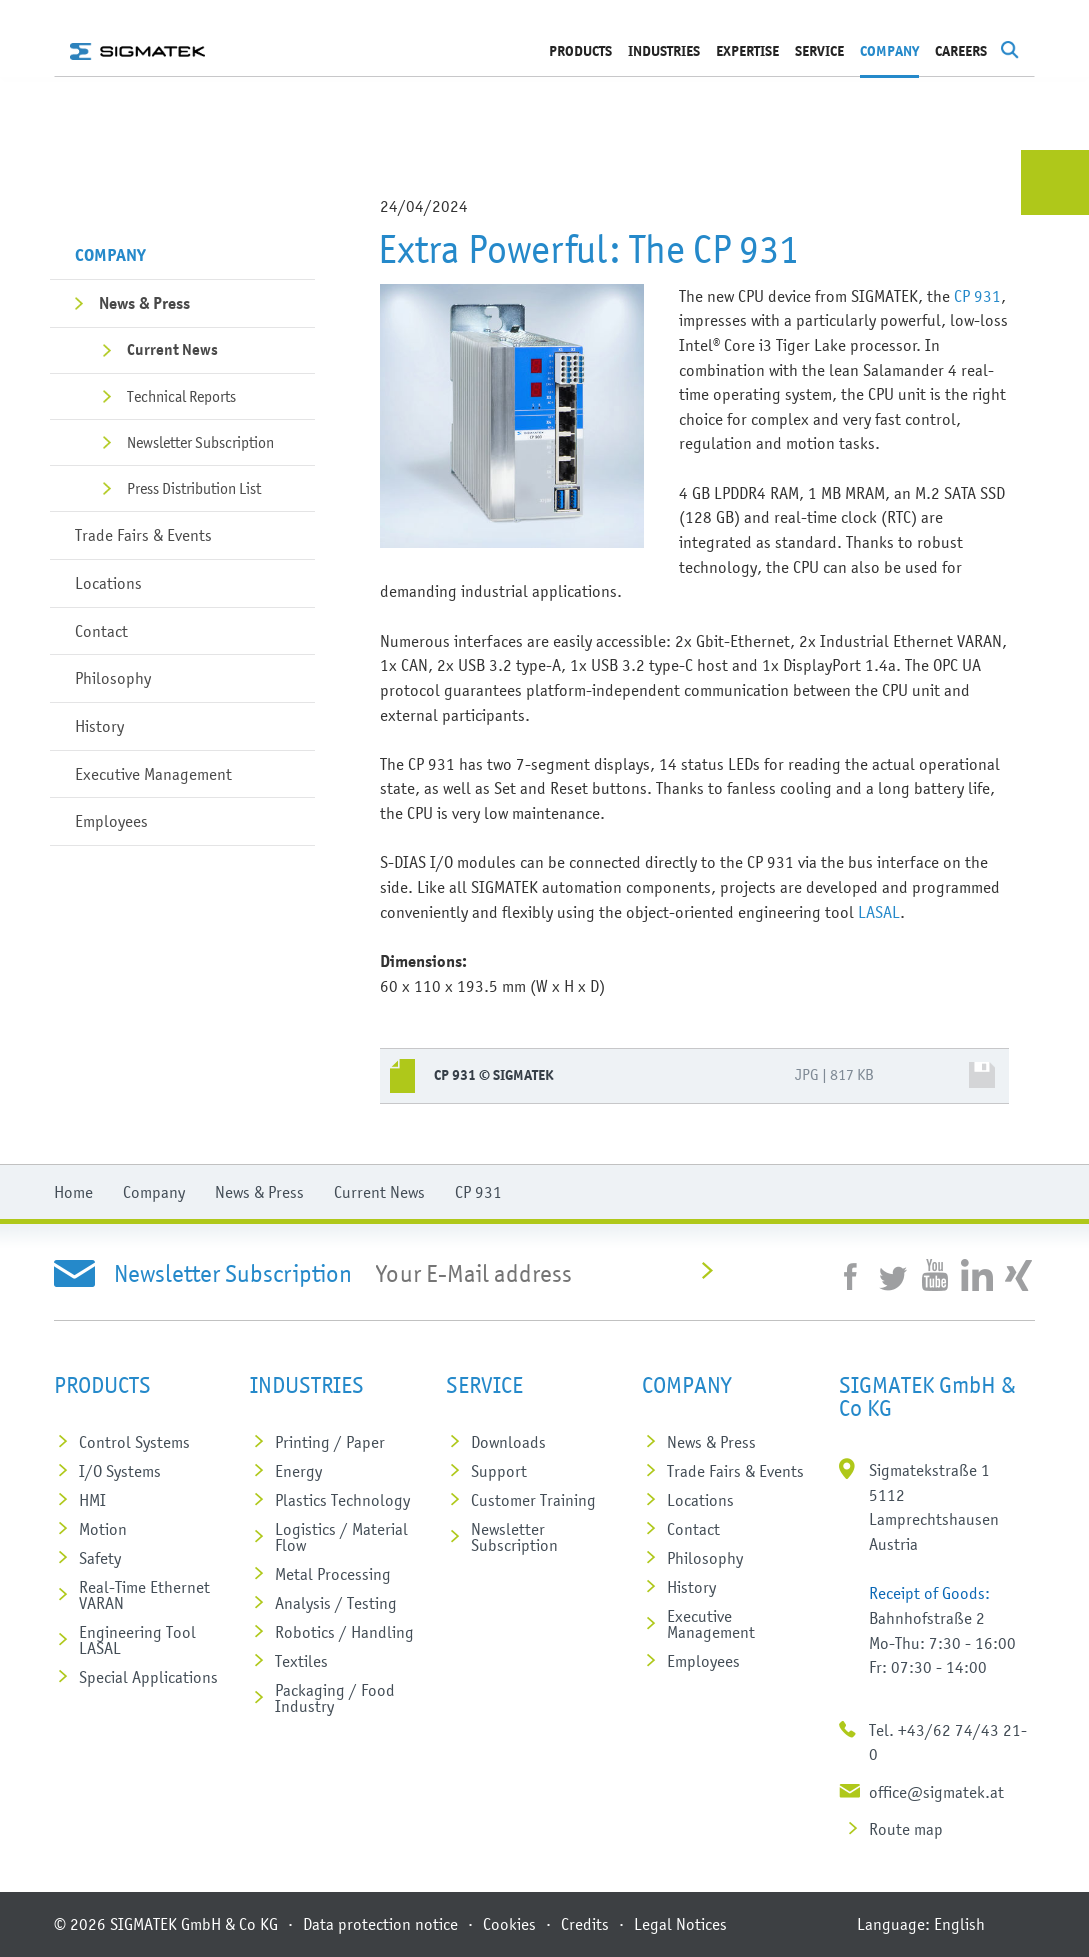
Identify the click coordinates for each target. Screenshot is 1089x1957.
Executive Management (153, 774)
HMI (92, 1500)
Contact (101, 631)
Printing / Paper (330, 1442)
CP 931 (977, 296)
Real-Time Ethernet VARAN (144, 1595)
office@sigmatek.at (936, 1792)
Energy (298, 1471)
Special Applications (148, 1677)
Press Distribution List (194, 488)
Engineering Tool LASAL (137, 1640)
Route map (906, 1829)
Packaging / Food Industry (335, 1698)
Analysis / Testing (336, 1603)
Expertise (747, 51)
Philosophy (113, 678)
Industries (664, 51)
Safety (100, 1558)
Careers (961, 51)
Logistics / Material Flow (341, 1537)
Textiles (301, 1661)
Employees (111, 821)
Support (499, 1471)
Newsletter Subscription (200, 442)
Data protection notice (380, 1924)
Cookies (509, 1924)
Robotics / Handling (344, 1632)
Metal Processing (333, 1574)
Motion (103, 1529)
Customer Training (533, 1500)
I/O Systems (120, 1471)
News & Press (144, 303)
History (99, 726)
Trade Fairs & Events (143, 535)
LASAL (879, 912)
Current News (172, 350)
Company (889, 51)
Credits (585, 1924)
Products (580, 51)
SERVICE (819, 51)
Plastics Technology (342, 1500)
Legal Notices (680, 1924)
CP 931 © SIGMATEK (494, 1075)
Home (73, 1192)
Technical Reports (181, 396)
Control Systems (134, 1442)
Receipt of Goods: (929, 1593)
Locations (108, 583)
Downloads (508, 1442)
